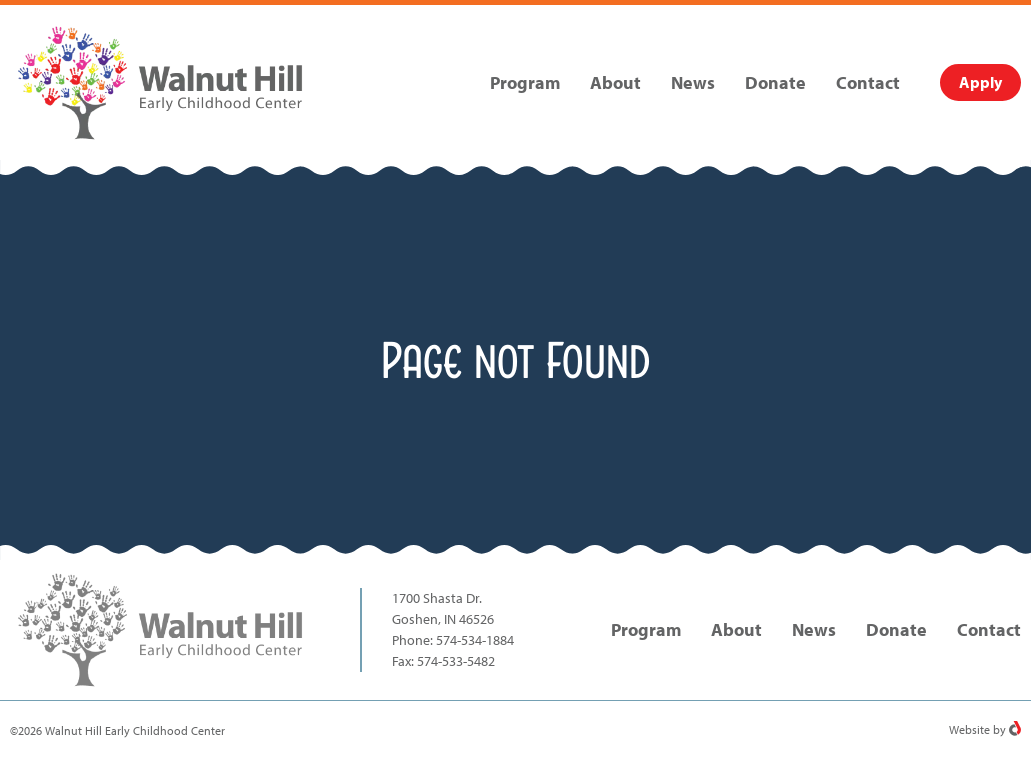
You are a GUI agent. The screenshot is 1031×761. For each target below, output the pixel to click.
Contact (868, 82)
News (693, 82)
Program (525, 82)
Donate (775, 82)
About (615, 82)
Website (969, 729)
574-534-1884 (475, 640)
